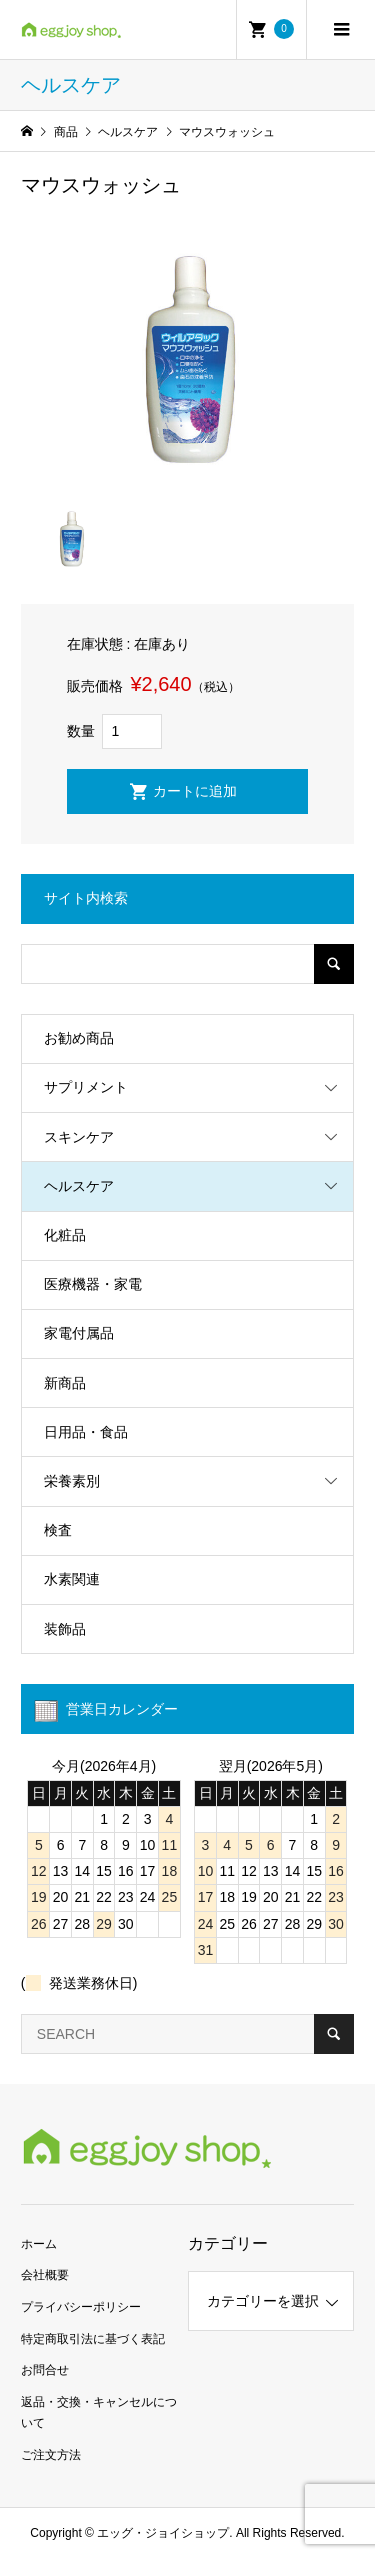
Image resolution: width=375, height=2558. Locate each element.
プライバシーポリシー (81, 2307)
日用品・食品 (86, 1432)
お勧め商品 (79, 1038)
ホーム (39, 2244)
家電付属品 (79, 1333)
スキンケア (79, 1137)
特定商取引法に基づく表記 (93, 2339)
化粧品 (65, 1235)
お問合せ (45, 2370)
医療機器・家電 (93, 1284)
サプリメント (86, 1087)
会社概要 (45, 2275)
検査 (58, 1530)
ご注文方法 (51, 2455)
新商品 (65, 1383)
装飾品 (65, 1629)
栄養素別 (72, 1481)
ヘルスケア (79, 1186)
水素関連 (72, 1579)
